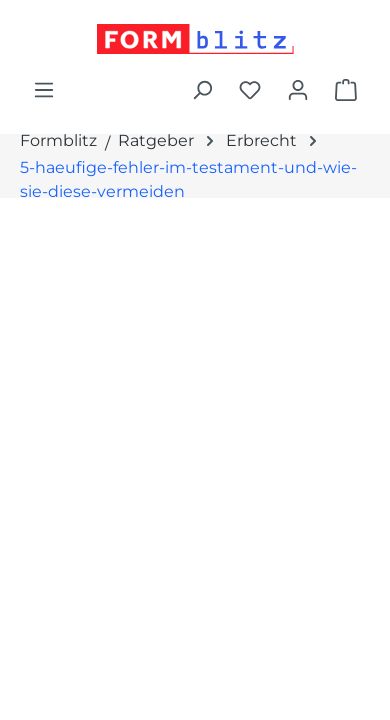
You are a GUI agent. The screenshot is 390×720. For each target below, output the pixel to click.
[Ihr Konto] (298, 90)
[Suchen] (202, 90)
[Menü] (44, 90)
